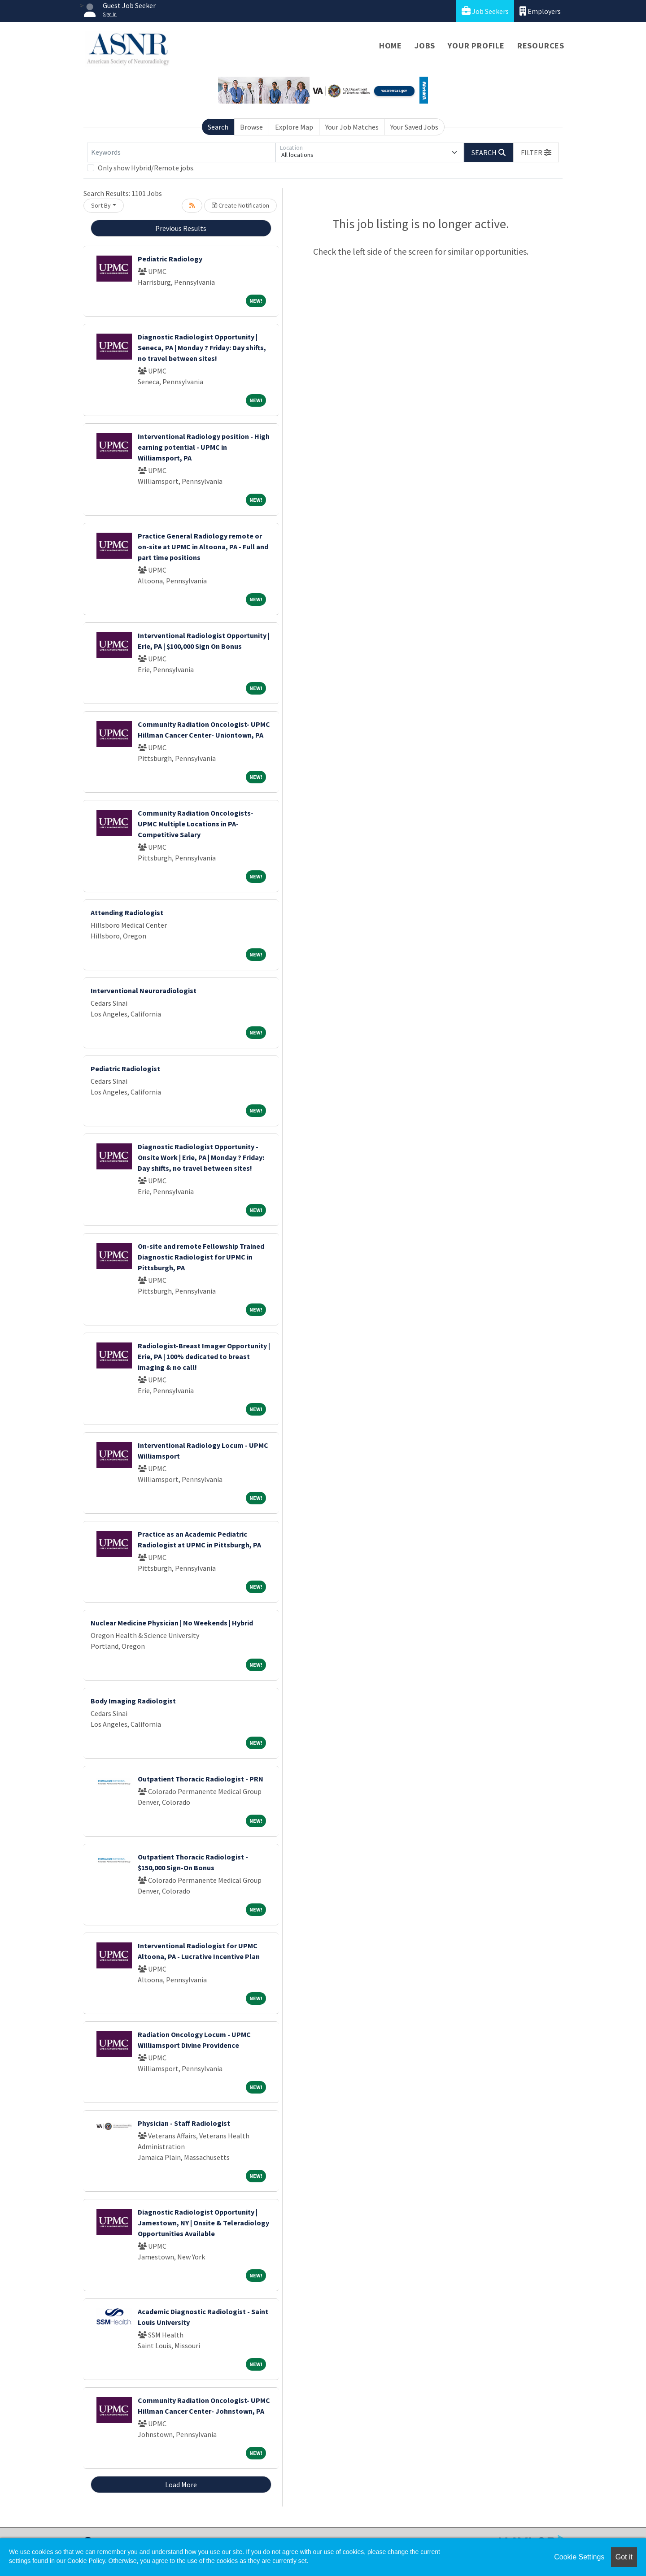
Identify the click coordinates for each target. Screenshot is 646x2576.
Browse (251, 126)
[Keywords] (181, 152)
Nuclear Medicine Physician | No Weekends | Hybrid (172, 1622)
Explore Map (294, 126)
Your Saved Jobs (414, 126)
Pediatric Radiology (170, 258)
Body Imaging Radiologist (133, 1700)
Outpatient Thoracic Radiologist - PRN (200, 1778)
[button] (536, 152)
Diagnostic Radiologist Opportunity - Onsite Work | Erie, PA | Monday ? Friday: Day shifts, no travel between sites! (201, 1157)
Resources (540, 45)
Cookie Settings (579, 2557)
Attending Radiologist (127, 912)
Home (390, 45)
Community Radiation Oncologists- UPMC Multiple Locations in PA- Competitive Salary (195, 823)
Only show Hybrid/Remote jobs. (146, 167)
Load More (181, 2484)
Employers (540, 11)
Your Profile (476, 45)
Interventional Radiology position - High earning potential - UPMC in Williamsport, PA (204, 447)
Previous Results (180, 228)
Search (218, 126)
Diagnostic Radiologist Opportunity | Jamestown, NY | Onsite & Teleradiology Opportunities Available (203, 2222)
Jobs (425, 45)
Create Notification (240, 205)
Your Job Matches (352, 126)
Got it (624, 2557)
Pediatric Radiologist (125, 1068)
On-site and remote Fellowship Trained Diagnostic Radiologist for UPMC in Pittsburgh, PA (201, 1257)
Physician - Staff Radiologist (184, 2123)
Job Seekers (485, 11)
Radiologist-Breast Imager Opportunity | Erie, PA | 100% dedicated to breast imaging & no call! (204, 1356)
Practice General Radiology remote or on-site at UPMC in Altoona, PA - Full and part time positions (203, 546)
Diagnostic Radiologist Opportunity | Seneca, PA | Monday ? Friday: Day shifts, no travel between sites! (202, 347)
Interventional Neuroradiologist (143, 990)
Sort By (101, 205)
